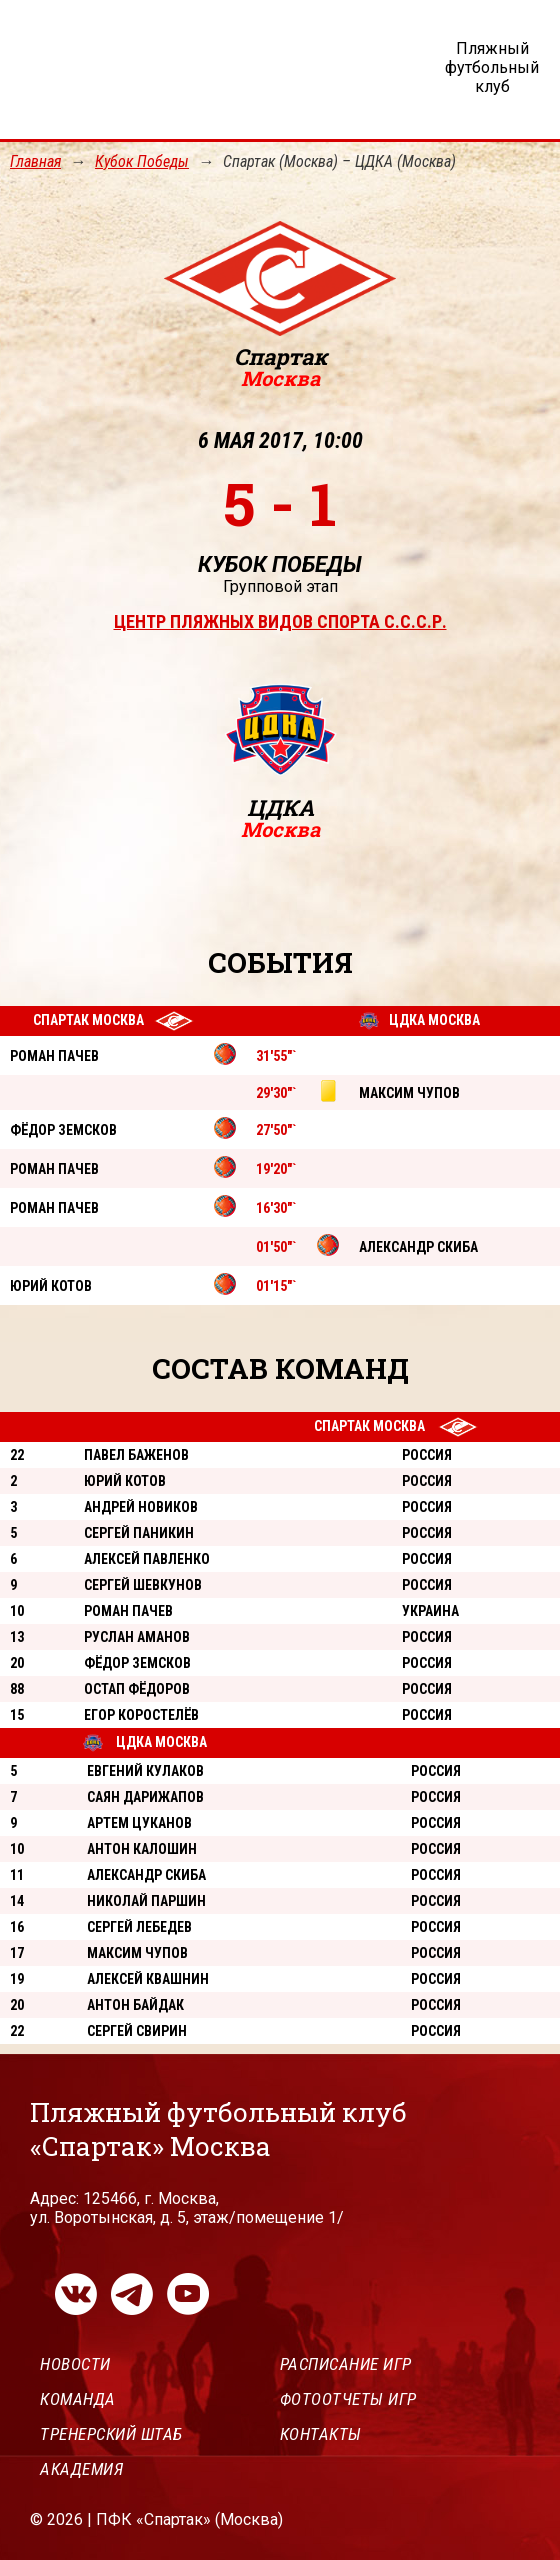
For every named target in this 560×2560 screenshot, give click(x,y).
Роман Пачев (128, 1611)
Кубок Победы (142, 161)
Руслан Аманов (137, 1637)
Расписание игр (346, 2364)
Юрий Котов (125, 1481)
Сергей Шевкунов (143, 1585)
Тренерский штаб (111, 2434)
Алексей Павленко (147, 1559)
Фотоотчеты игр (348, 2399)
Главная (35, 161)
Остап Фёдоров (137, 1689)
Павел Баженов (136, 1455)
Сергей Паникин (139, 1533)
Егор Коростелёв (141, 1715)
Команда (78, 2399)
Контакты (321, 2434)
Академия (81, 2469)
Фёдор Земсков (137, 1663)
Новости (75, 2364)
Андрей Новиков (141, 1507)
